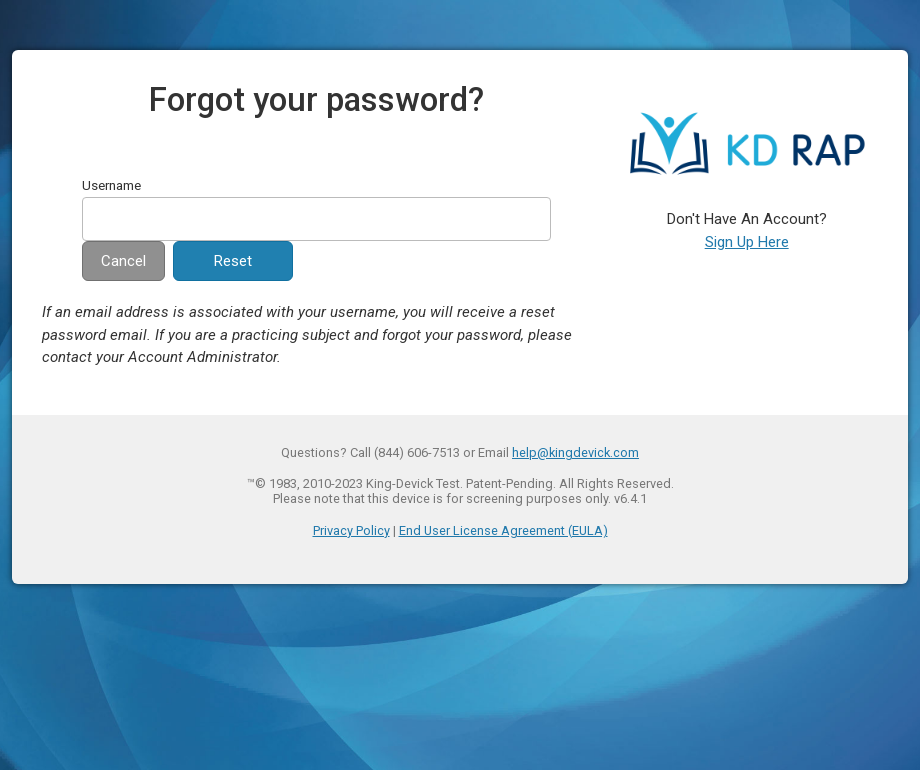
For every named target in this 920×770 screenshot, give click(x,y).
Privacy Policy (351, 530)
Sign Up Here (747, 242)
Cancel (123, 261)
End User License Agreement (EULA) (503, 530)
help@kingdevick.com (575, 452)
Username (111, 185)
